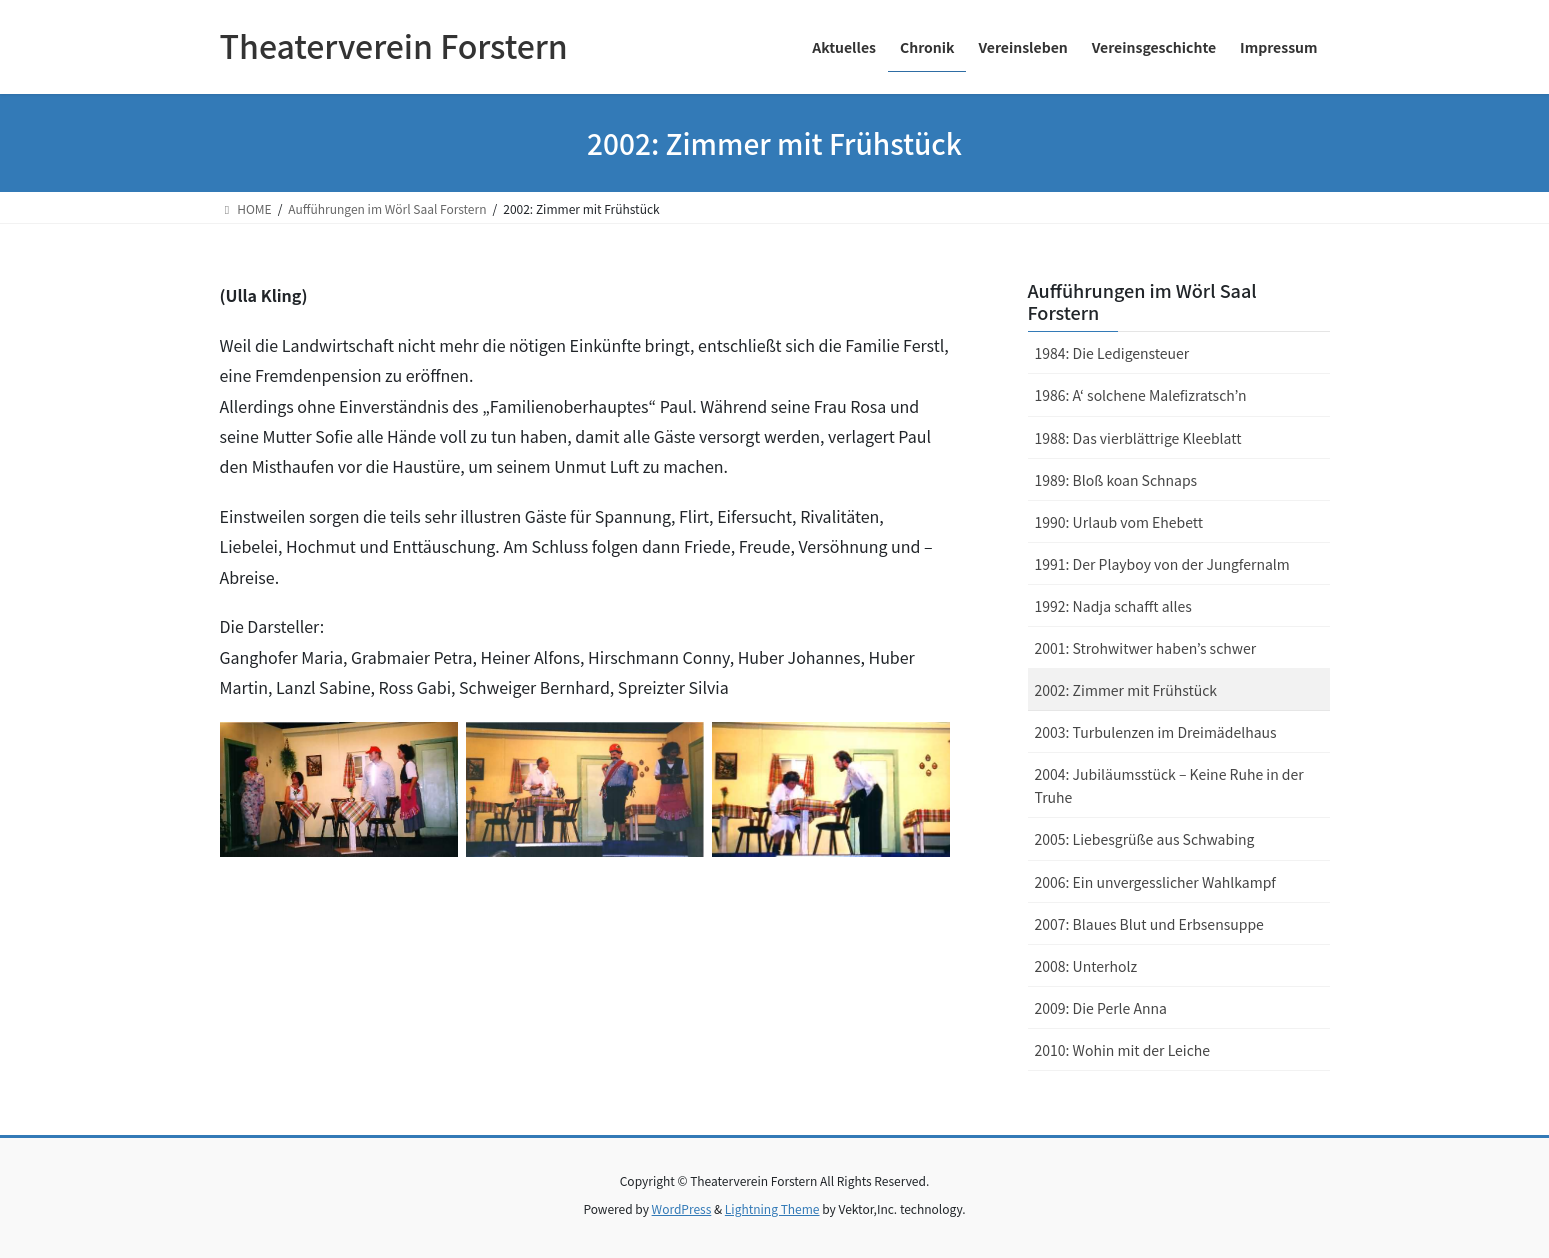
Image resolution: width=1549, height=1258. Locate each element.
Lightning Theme (772, 1208)
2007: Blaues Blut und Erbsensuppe (1149, 924)
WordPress (682, 1208)
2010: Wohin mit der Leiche (1123, 1050)
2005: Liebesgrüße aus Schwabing (1145, 839)
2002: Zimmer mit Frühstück (1126, 690)
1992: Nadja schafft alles (1113, 606)
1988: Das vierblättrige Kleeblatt (1138, 438)
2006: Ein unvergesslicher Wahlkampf (1155, 882)
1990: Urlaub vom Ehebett (1119, 522)
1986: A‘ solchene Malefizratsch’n (1141, 395)
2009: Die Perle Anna (1101, 1008)
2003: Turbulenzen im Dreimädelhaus (1156, 732)
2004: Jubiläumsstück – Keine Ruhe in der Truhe (1169, 785)
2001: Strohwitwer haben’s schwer (1146, 648)
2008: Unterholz (1086, 966)
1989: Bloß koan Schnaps (1116, 480)
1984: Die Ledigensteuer (1112, 353)
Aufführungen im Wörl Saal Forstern (1142, 301)
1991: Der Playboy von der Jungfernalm (1162, 564)
